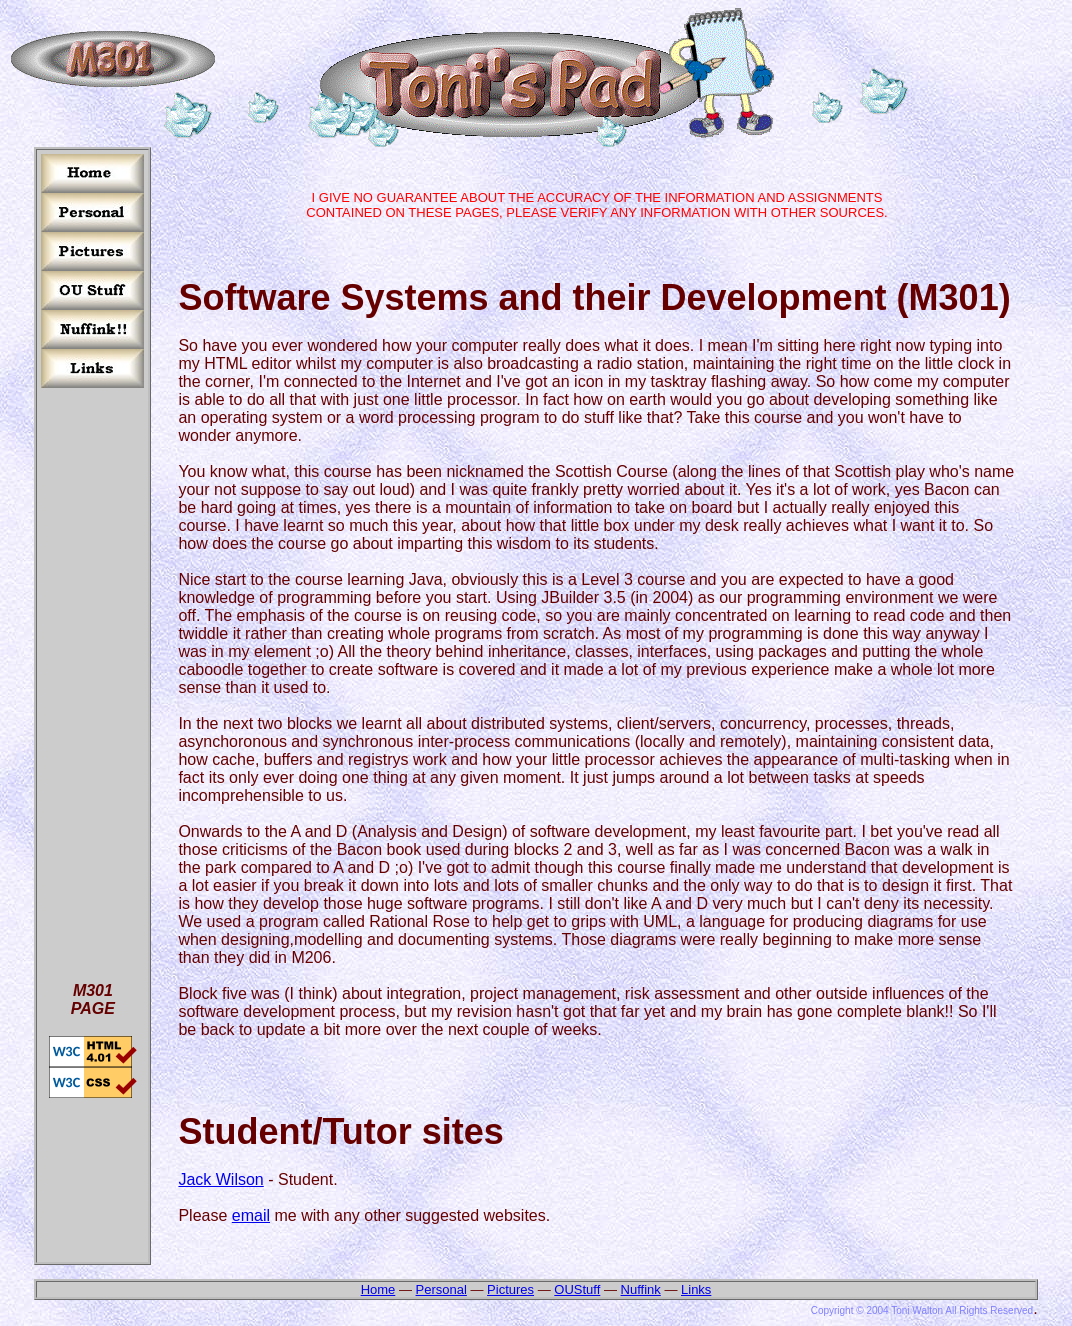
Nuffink (641, 1289)
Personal (441, 1289)
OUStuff (577, 1289)
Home (378, 1289)
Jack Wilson (220, 1179)
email (251, 1215)
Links (696, 1289)
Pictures (510, 1289)
